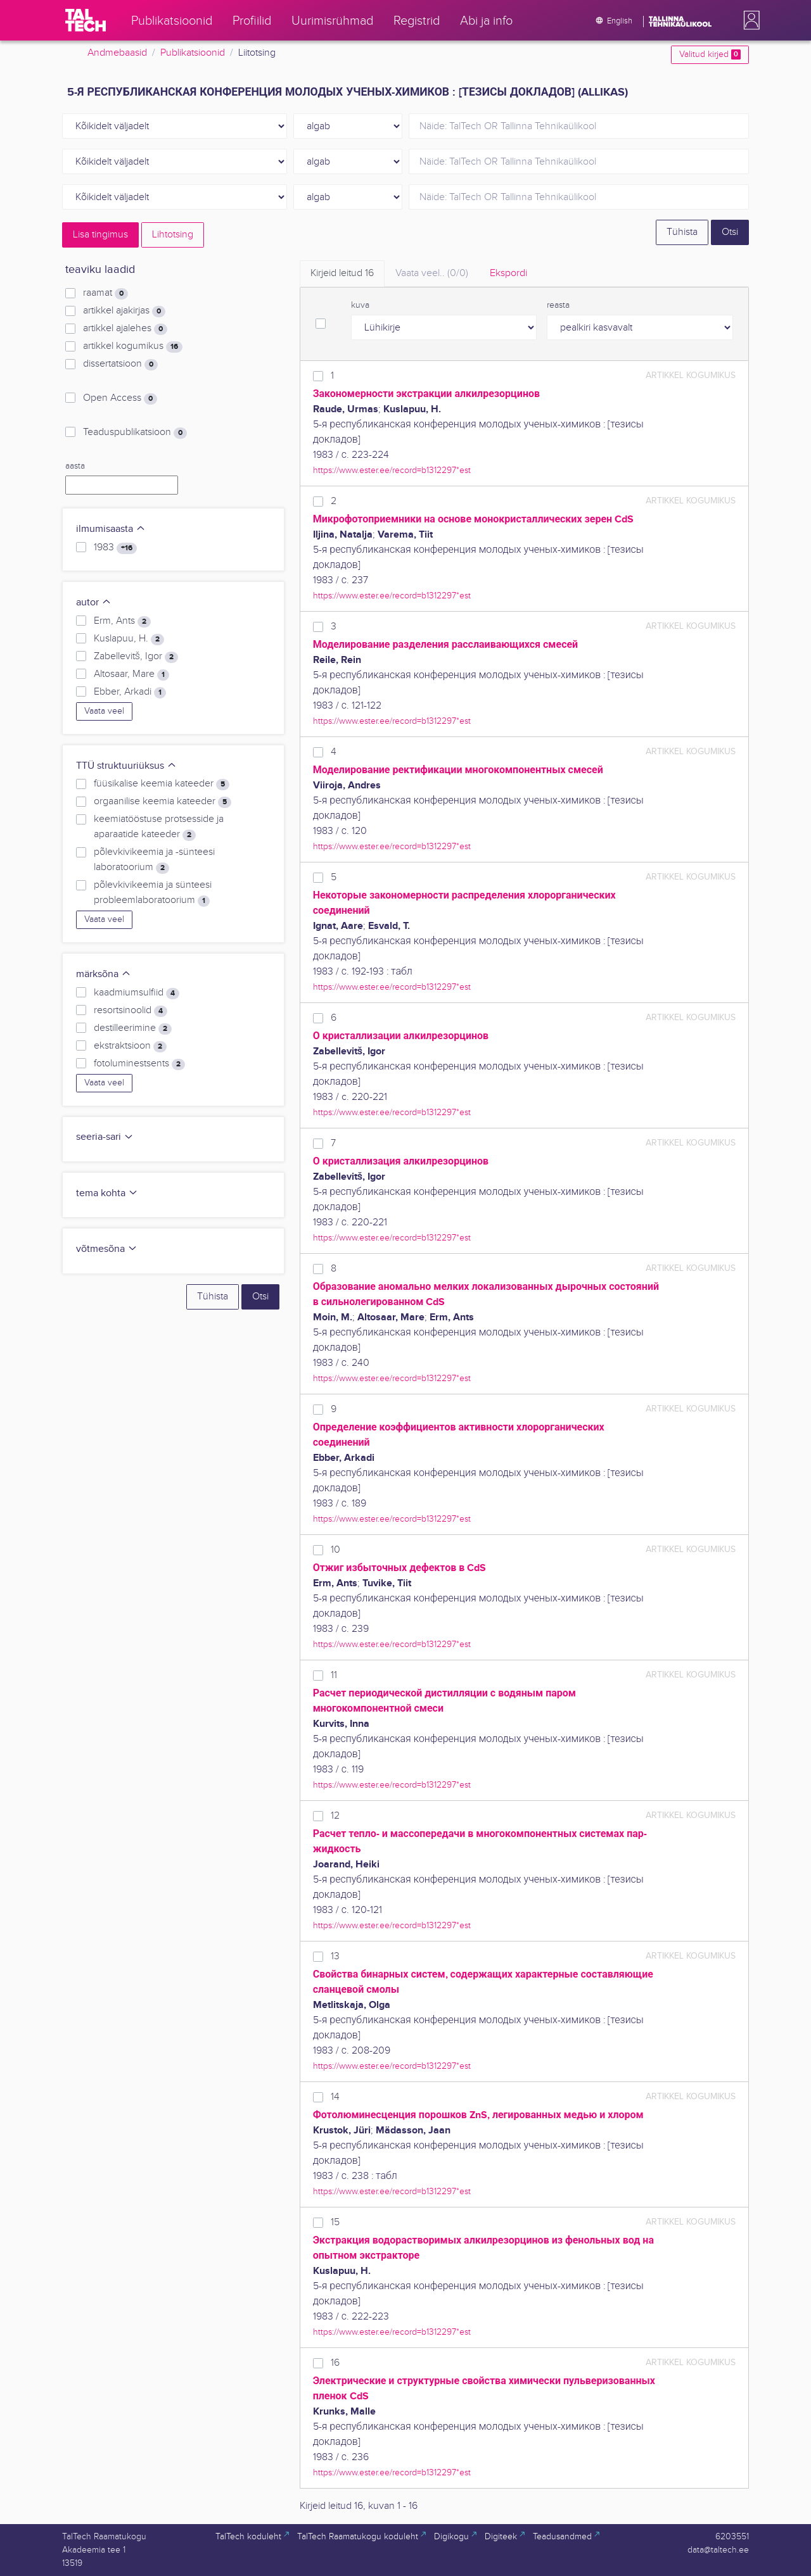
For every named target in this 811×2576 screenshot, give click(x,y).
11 (334, 1675)
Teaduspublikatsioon (135, 432)
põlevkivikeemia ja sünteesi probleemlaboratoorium (153, 893)
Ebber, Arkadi (130, 692)
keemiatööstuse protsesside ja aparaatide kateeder (159, 827)
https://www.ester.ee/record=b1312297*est (392, 470)
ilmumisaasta (111, 529)
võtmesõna (106, 1249)
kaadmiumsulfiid (136, 993)
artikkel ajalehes (125, 328)
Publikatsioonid (192, 53)
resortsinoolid (130, 1010)
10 (335, 1550)
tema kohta (107, 1193)
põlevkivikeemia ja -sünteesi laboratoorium (154, 860)
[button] (749, 20)
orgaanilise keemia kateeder (162, 801)
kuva (360, 305)
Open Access (120, 398)
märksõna (103, 974)
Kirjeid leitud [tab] (342, 273)
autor (94, 603)
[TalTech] (85, 20)
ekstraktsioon (130, 1046)
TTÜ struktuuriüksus (126, 766)
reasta (558, 305)
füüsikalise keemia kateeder (161, 784)
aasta (75, 466)
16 (335, 2363)
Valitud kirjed (710, 54)
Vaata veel (104, 711)
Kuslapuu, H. (129, 639)
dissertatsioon (120, 364)
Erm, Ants (122, 621)
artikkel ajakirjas (124, 311)
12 (335, 1816)
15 (335, 2222)
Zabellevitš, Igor (136, 656)
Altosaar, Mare (131, 674)
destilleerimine (133, 1028)
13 (335, 1956)
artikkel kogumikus (132, 346)
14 (335, 2097)
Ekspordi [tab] (508, 273)
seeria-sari (105, 1137)
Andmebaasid (117, 53)
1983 (115, 547)
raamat (105, 293)
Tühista (682, 232)
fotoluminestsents (139, 1064)
